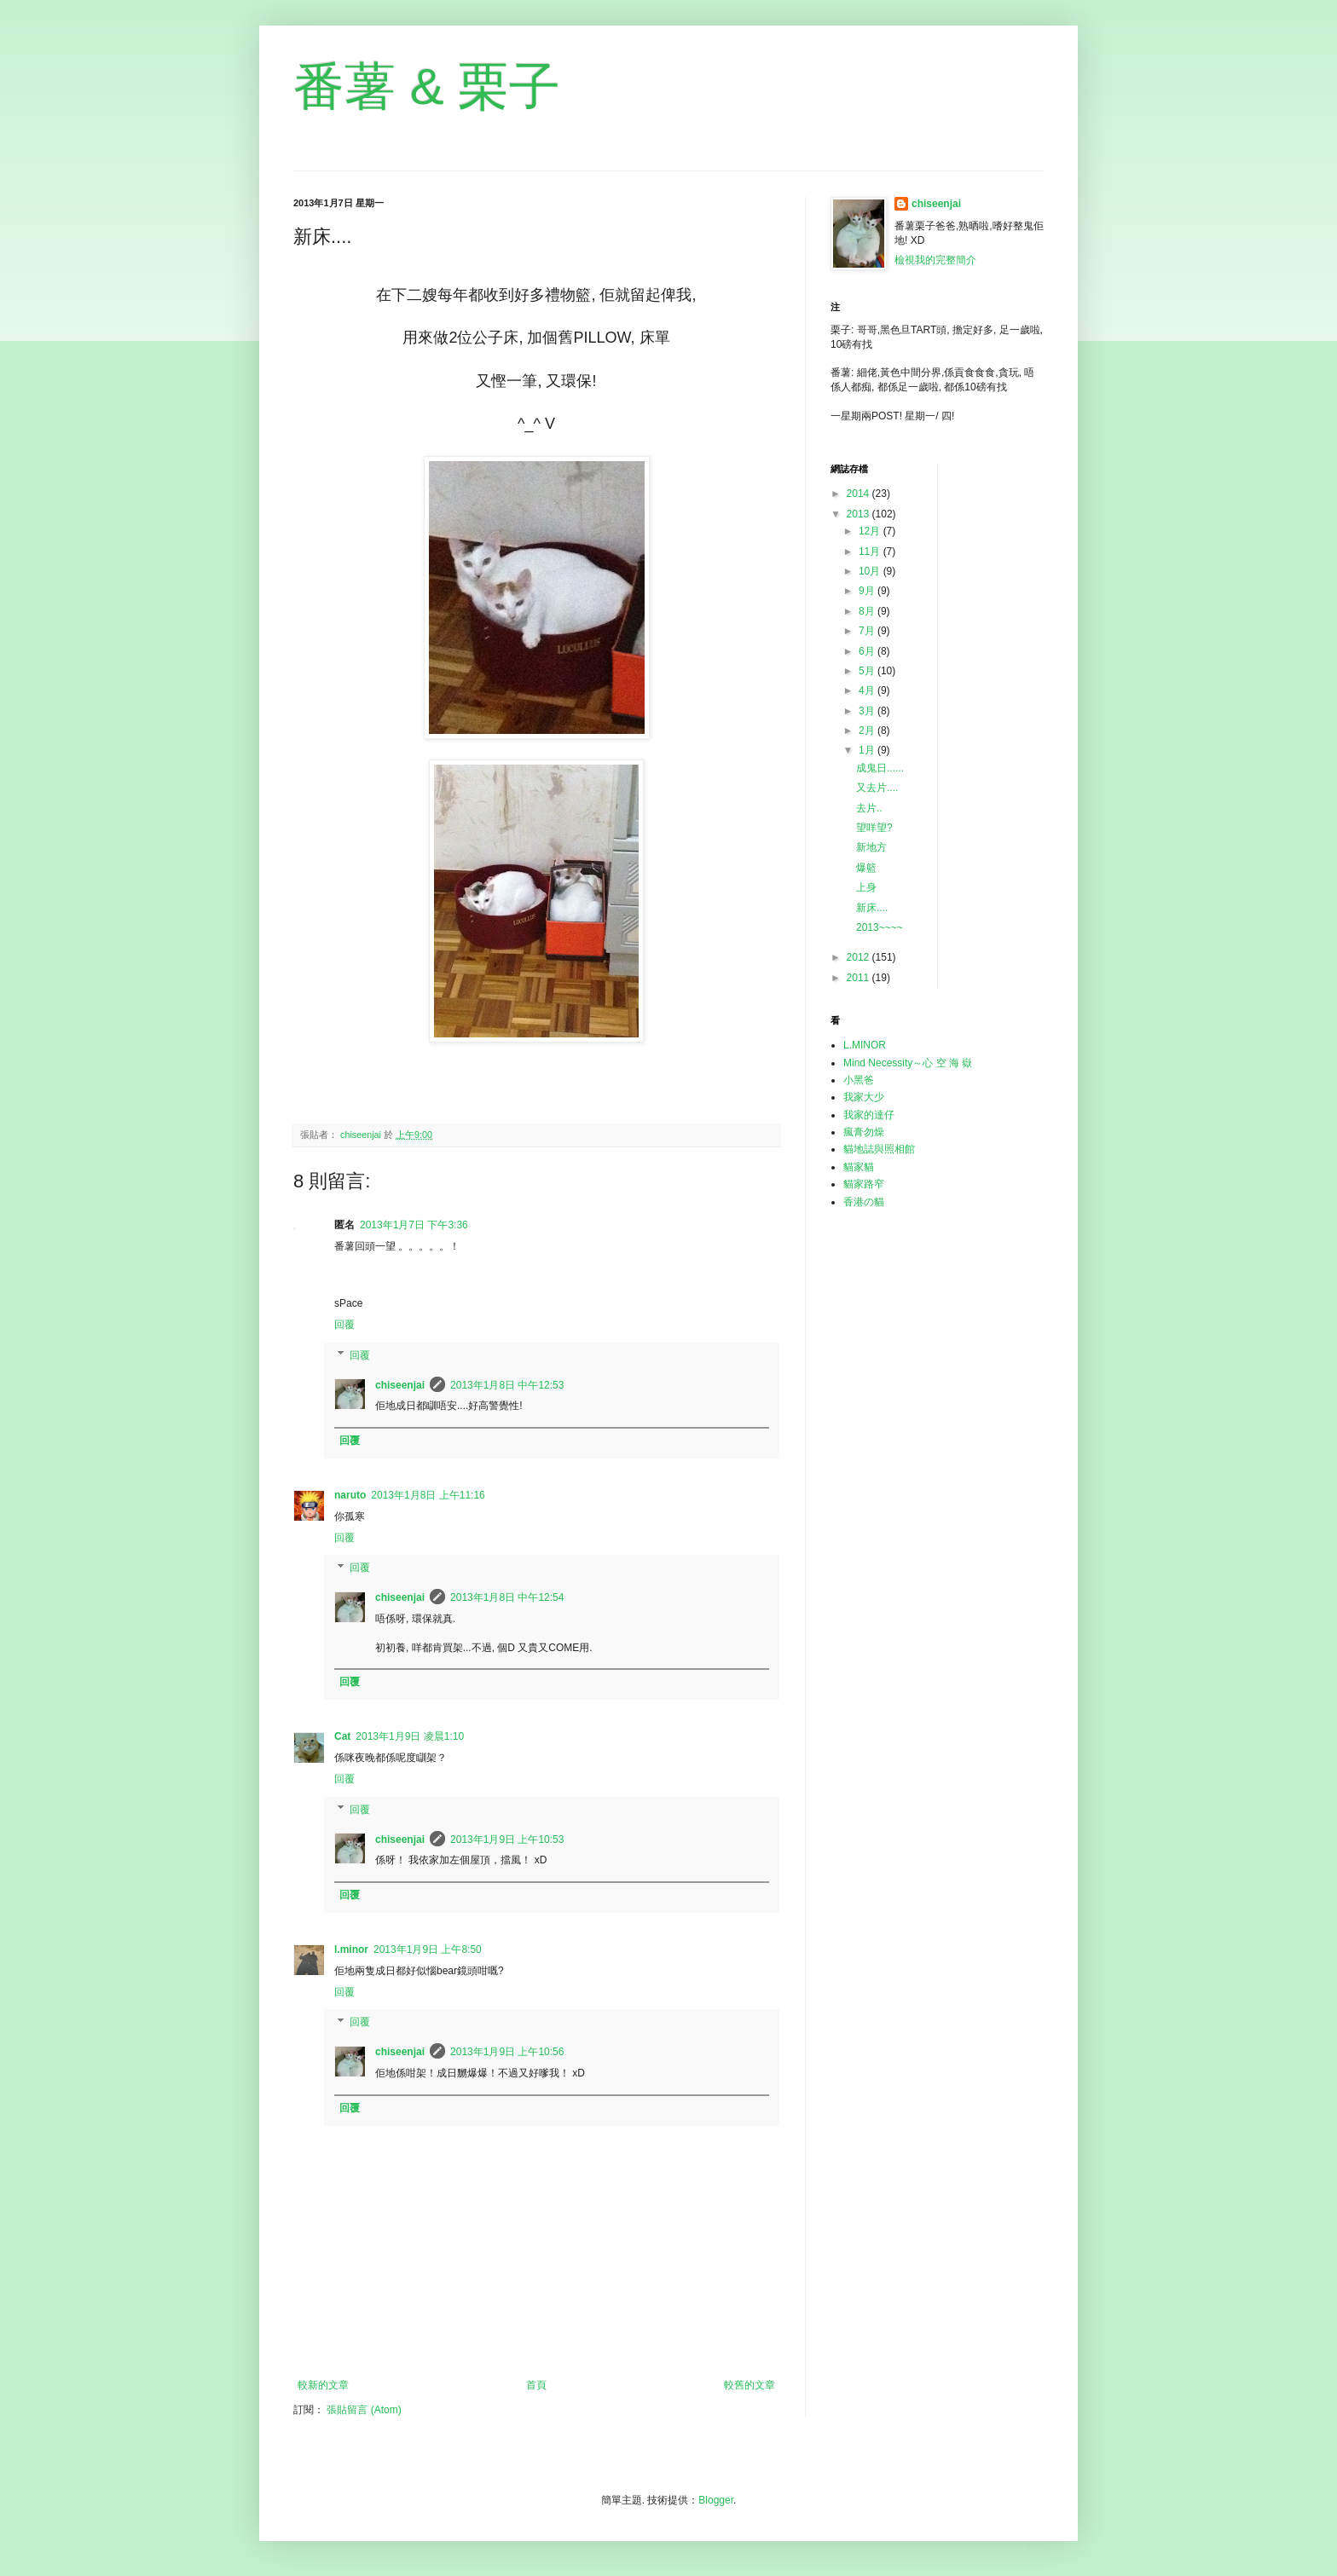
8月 (868, 611)
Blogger (715, 2500)
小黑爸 (858, 1080)
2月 (868, 730)
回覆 (344, 1325)
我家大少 (863, 1097)
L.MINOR (864, 1045)
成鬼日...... (880, 768)
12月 (871, 531)
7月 (868, 631)
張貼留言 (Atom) (364, 2410)
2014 (859, 494)
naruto (350, 1495)
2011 (859, 978)
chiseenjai (400, 1385)
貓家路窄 (863, 1184)
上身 (866, 887)
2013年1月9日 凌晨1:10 (410, 1736)
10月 (871, 571)
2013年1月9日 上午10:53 (507, 1839)
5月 (868, 671)
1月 (868, 750)
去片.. (869, 808)
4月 (868, 690)
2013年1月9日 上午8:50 (427, 1949)
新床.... (872, 908)
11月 (871, 551)
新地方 (871, 847)
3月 (868, 711)
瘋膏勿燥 (863, 1132)
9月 (868, 591)
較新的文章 (323, 2385)
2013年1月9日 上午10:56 (507, 2052)
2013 (859, 514)
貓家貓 (858, 1167)
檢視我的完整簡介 (935, 260)
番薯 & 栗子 (426, 86)
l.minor (351, 1949)
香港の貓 (863, 1202)
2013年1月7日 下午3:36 (414, 1225)
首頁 (536, 2385)
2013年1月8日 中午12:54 (507, 1597)
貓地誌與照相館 (879, 1149)
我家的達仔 (868, 1115)
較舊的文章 (749, 2385)
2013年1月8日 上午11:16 (427, 1495)
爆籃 (866, 868)
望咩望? (874, 828)
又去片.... (877, 788)
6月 (868, 651)
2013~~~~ (879, 927)
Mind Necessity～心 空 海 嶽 (907, 1063)
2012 (859, 957)
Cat (342, 1736)
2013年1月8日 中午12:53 (507, 1385)
